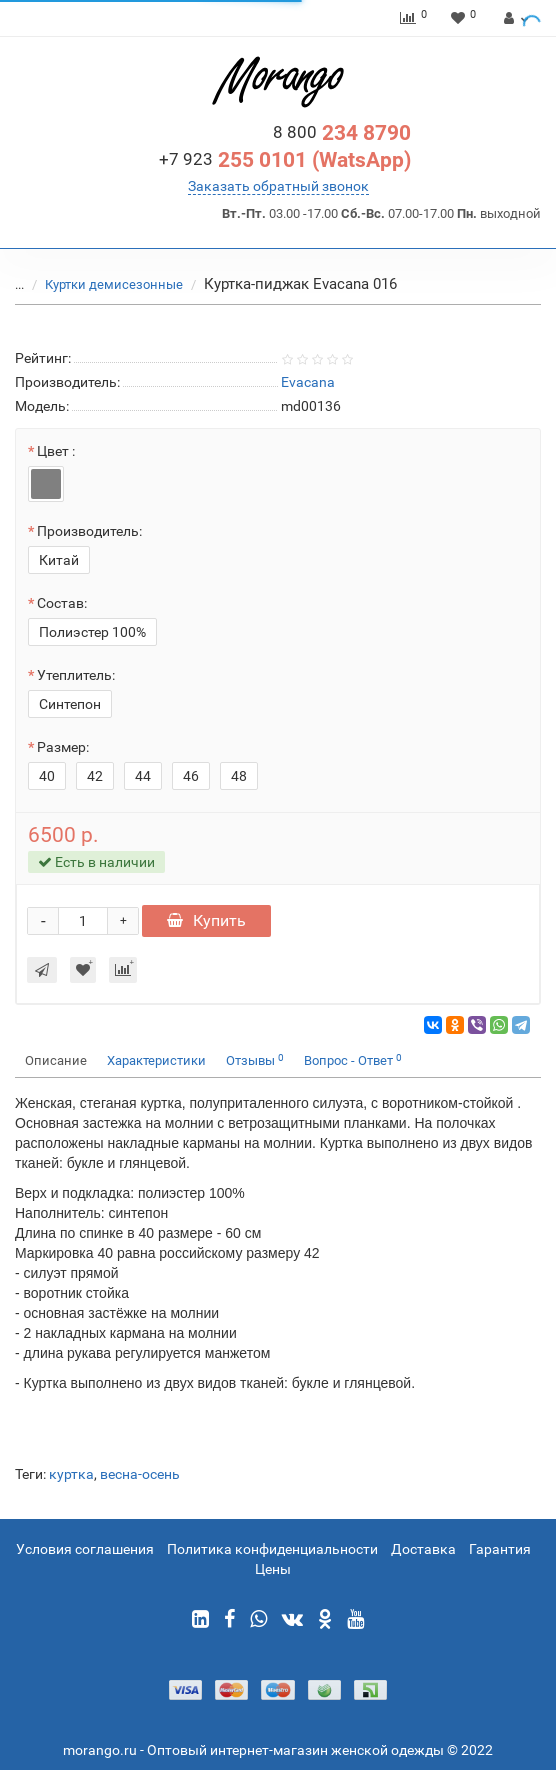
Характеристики (156, 1060)
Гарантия (500, 1549)
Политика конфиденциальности (272, 1549)
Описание (56, 1060)
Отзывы (255, 1060)
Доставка (423, 1549)
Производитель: (89, 531)
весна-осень (140, 1474)
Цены (273, 1569)
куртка (71, 1474)
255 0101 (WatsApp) (285, 160)
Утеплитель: (76, 675)
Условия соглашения (85, 1549)
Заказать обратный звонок (278, 186)
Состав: (62, 603)
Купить (206, 920)
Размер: (63, 747)
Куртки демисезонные (115, 284)
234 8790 (342, 133)
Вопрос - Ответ (353, 1060)
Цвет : (56, 451)
